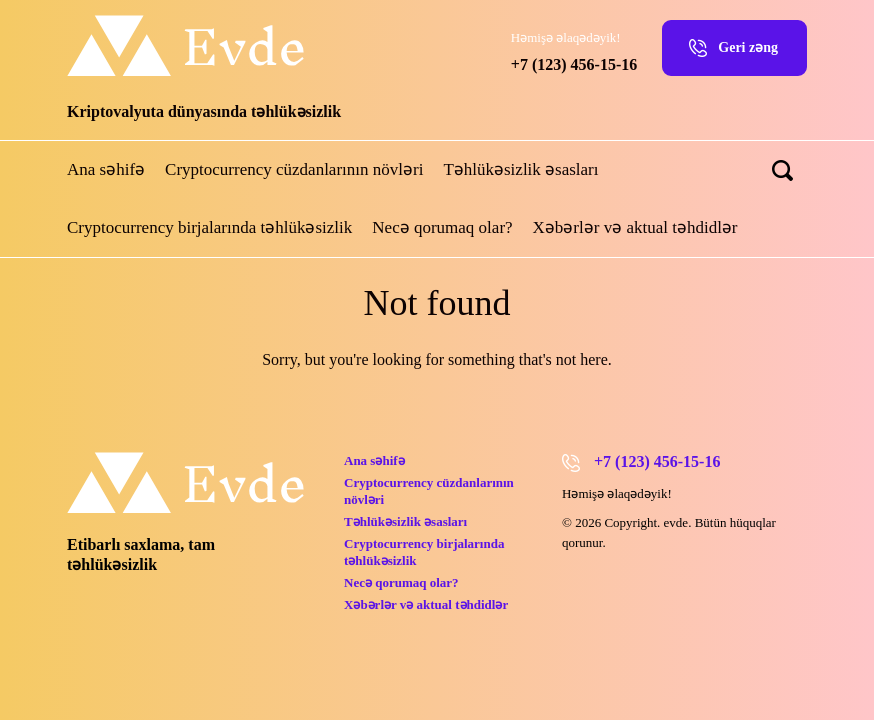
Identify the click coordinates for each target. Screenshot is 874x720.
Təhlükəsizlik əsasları (520, 169)
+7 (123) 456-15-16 (574, 64)
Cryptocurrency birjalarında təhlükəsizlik (209, 227)
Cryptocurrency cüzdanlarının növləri (294, 169)
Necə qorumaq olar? (442, 227)
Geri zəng (748, 47)
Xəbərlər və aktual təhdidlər (635, 227)
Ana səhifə (106, 169)
